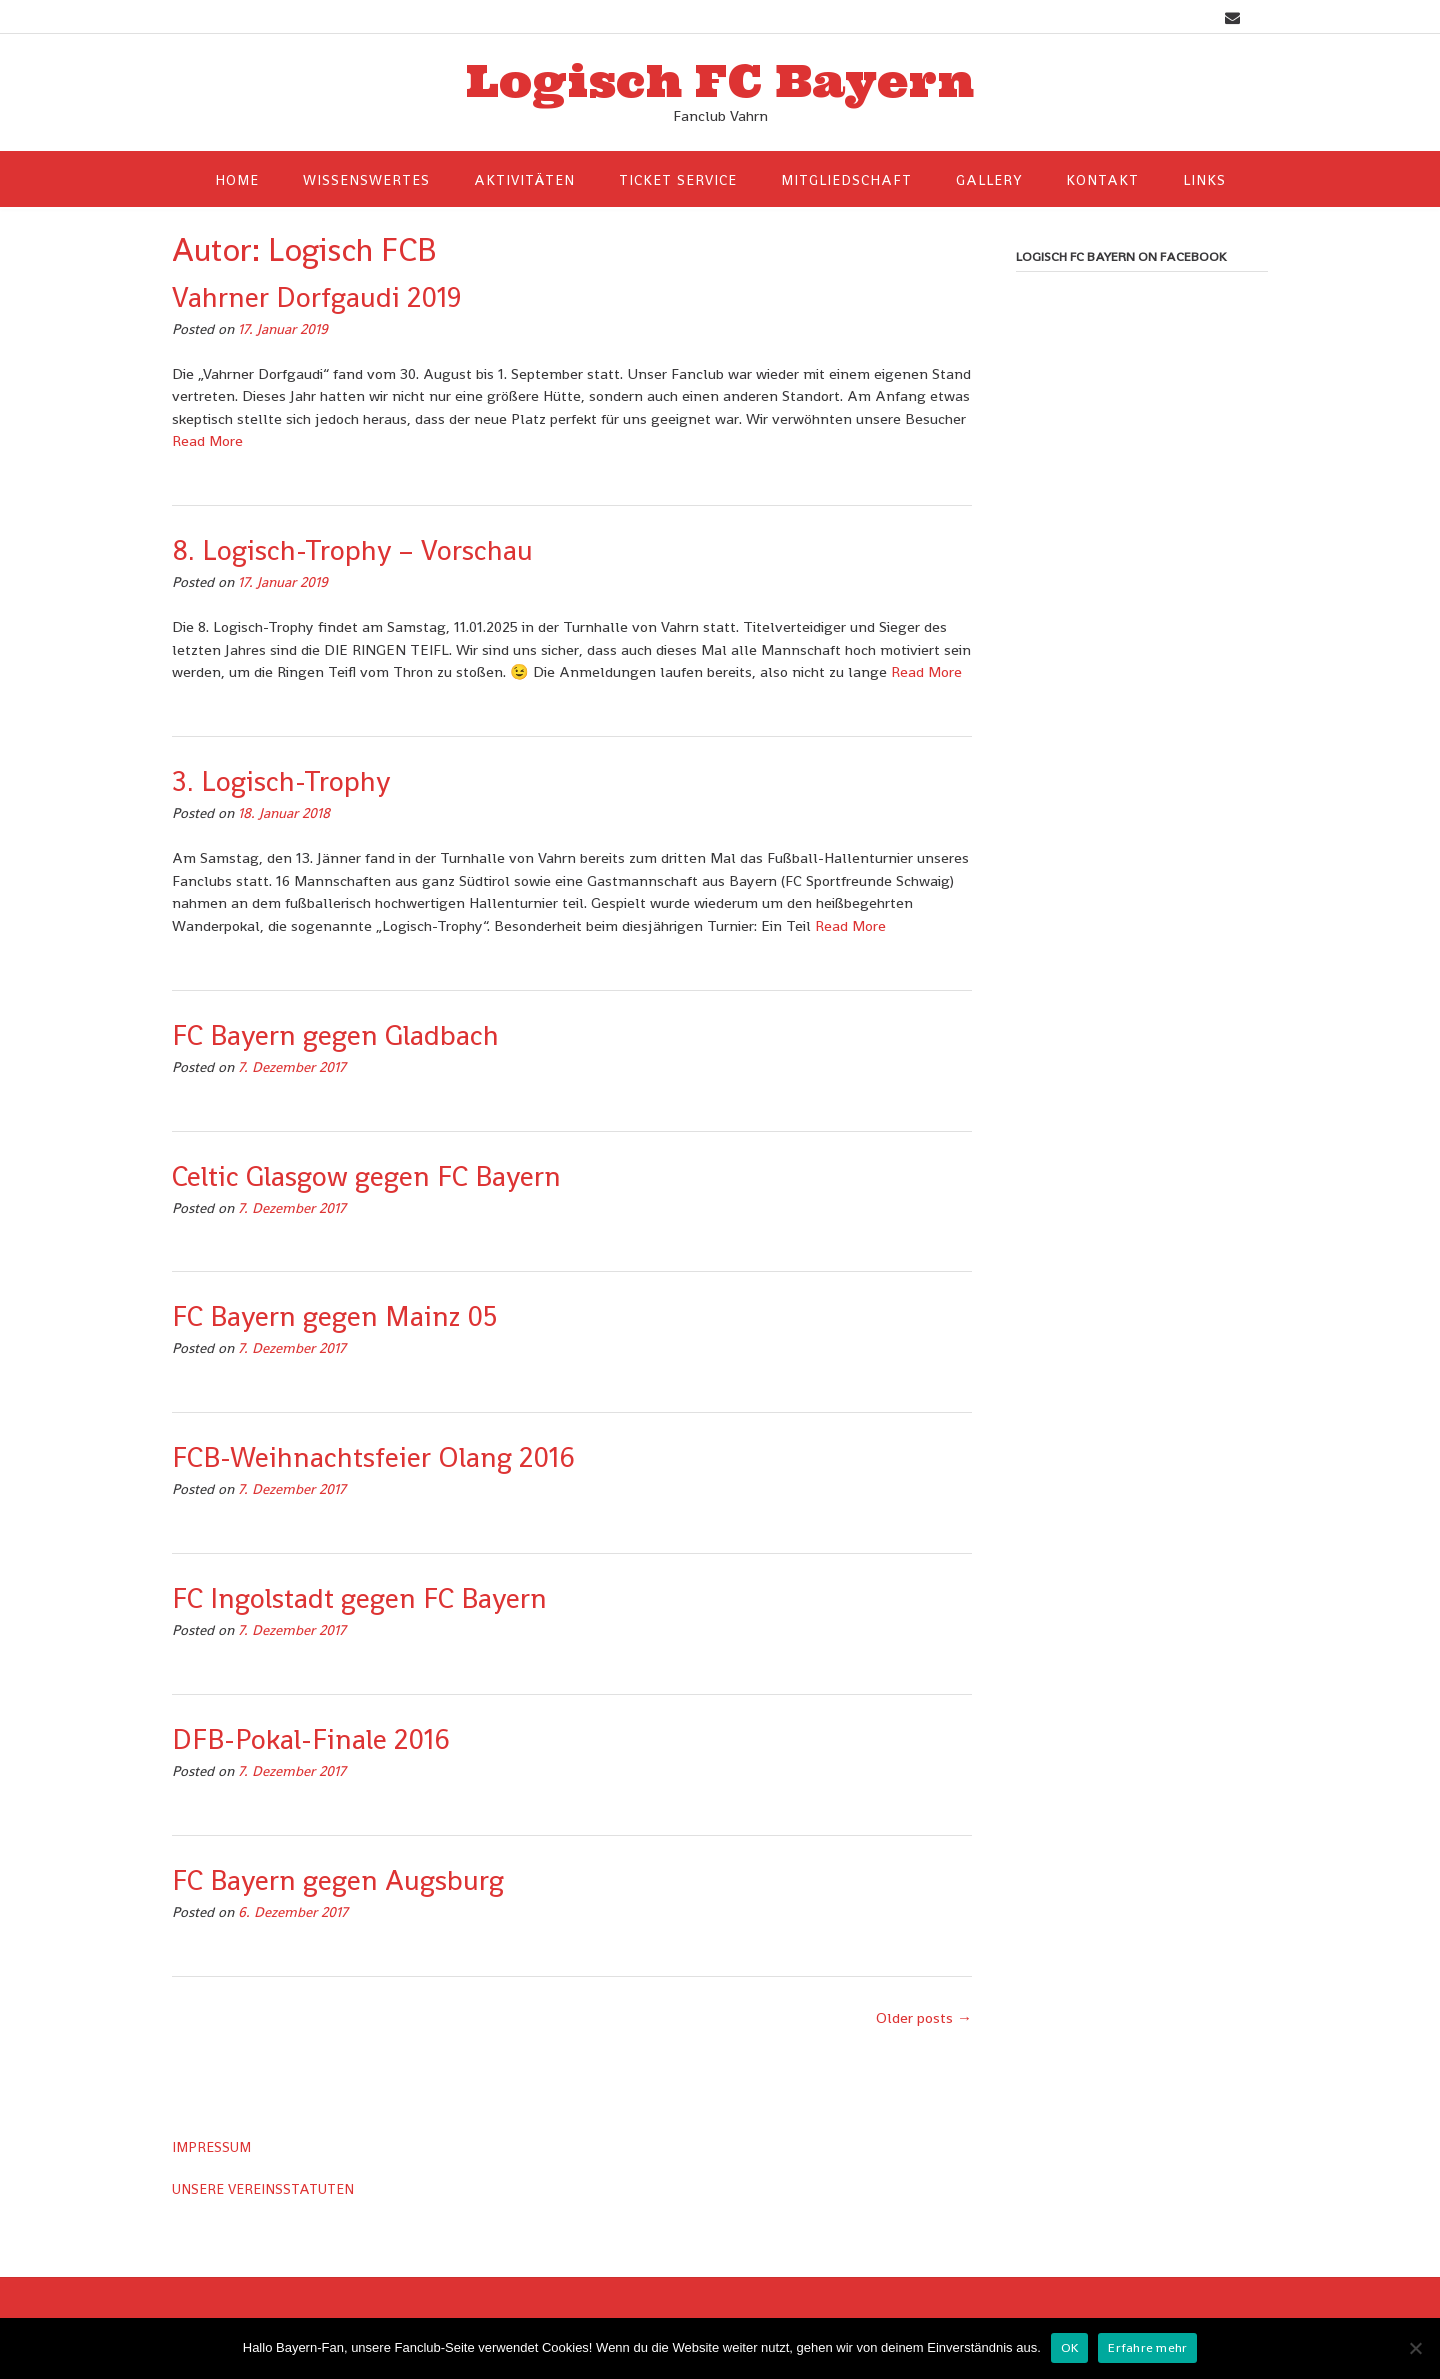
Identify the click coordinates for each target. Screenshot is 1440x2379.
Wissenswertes (366, 180)
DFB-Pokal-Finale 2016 (311, 1739)
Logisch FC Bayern (720, 81)
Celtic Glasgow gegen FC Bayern (366, 1176)
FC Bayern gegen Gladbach (335, 1035)
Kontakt (1102, 180)
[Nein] (1415, 2348)
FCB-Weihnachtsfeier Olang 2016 (373, 1457)
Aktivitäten (524, 180)
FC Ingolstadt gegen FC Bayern (359, 1598)
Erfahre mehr (1147, 2347)
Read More (207, 440)
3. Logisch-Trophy (281, 781)
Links (1204, 180)
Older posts (924, 2017)
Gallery (989, 180)
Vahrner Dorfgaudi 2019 (317, 297)
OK (1070, 2347)
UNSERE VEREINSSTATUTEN (263, 2189)
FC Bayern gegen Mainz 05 (334, 1316)
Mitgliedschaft (846, 180)
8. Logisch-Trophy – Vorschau (352, 550)
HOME (237, 180)
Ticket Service (678, 180)
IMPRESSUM (211, 2147)
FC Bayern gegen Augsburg (338, 1880)
